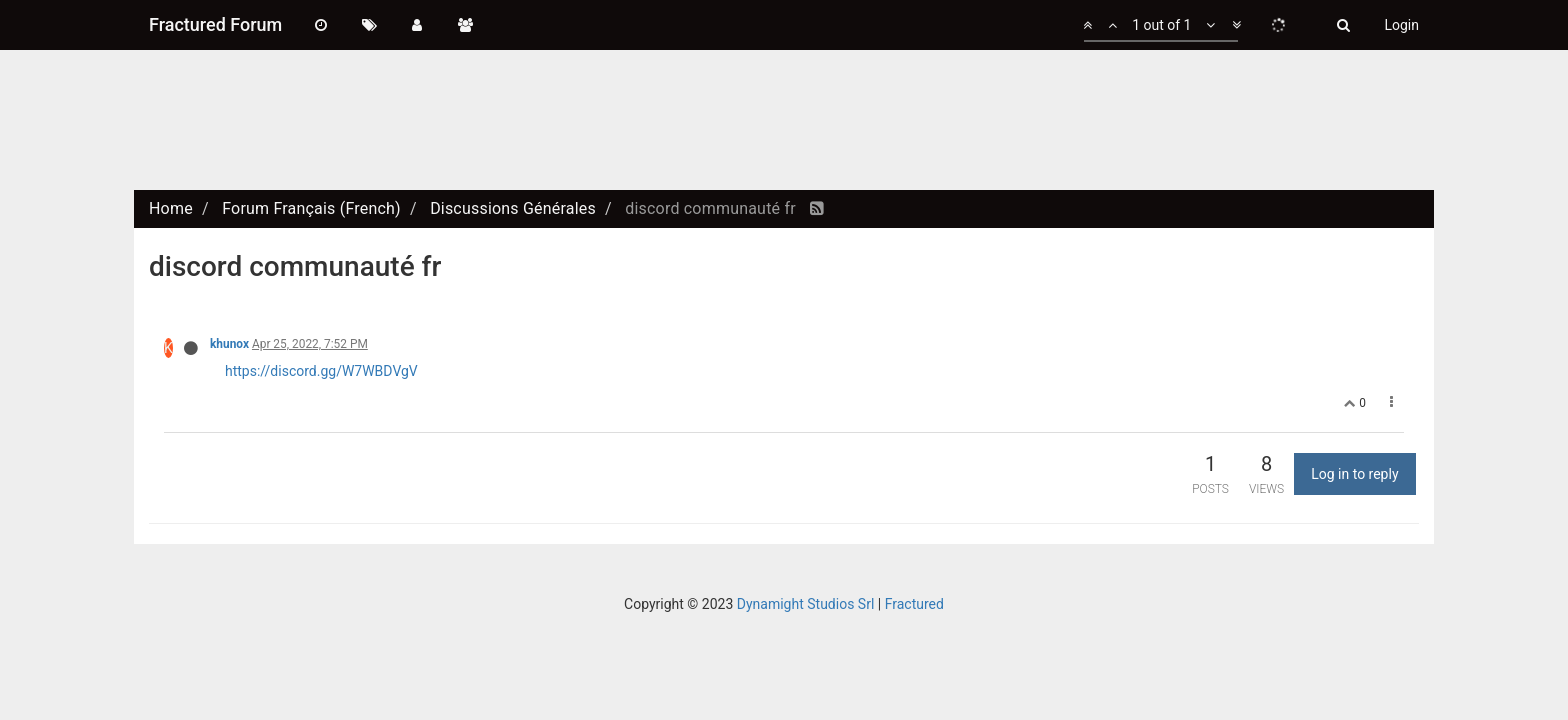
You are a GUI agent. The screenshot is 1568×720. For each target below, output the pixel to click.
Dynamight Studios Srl (806, 604)
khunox (229, 344)
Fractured (914, 604)
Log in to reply (1354, 474)
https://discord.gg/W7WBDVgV (321, 371)
